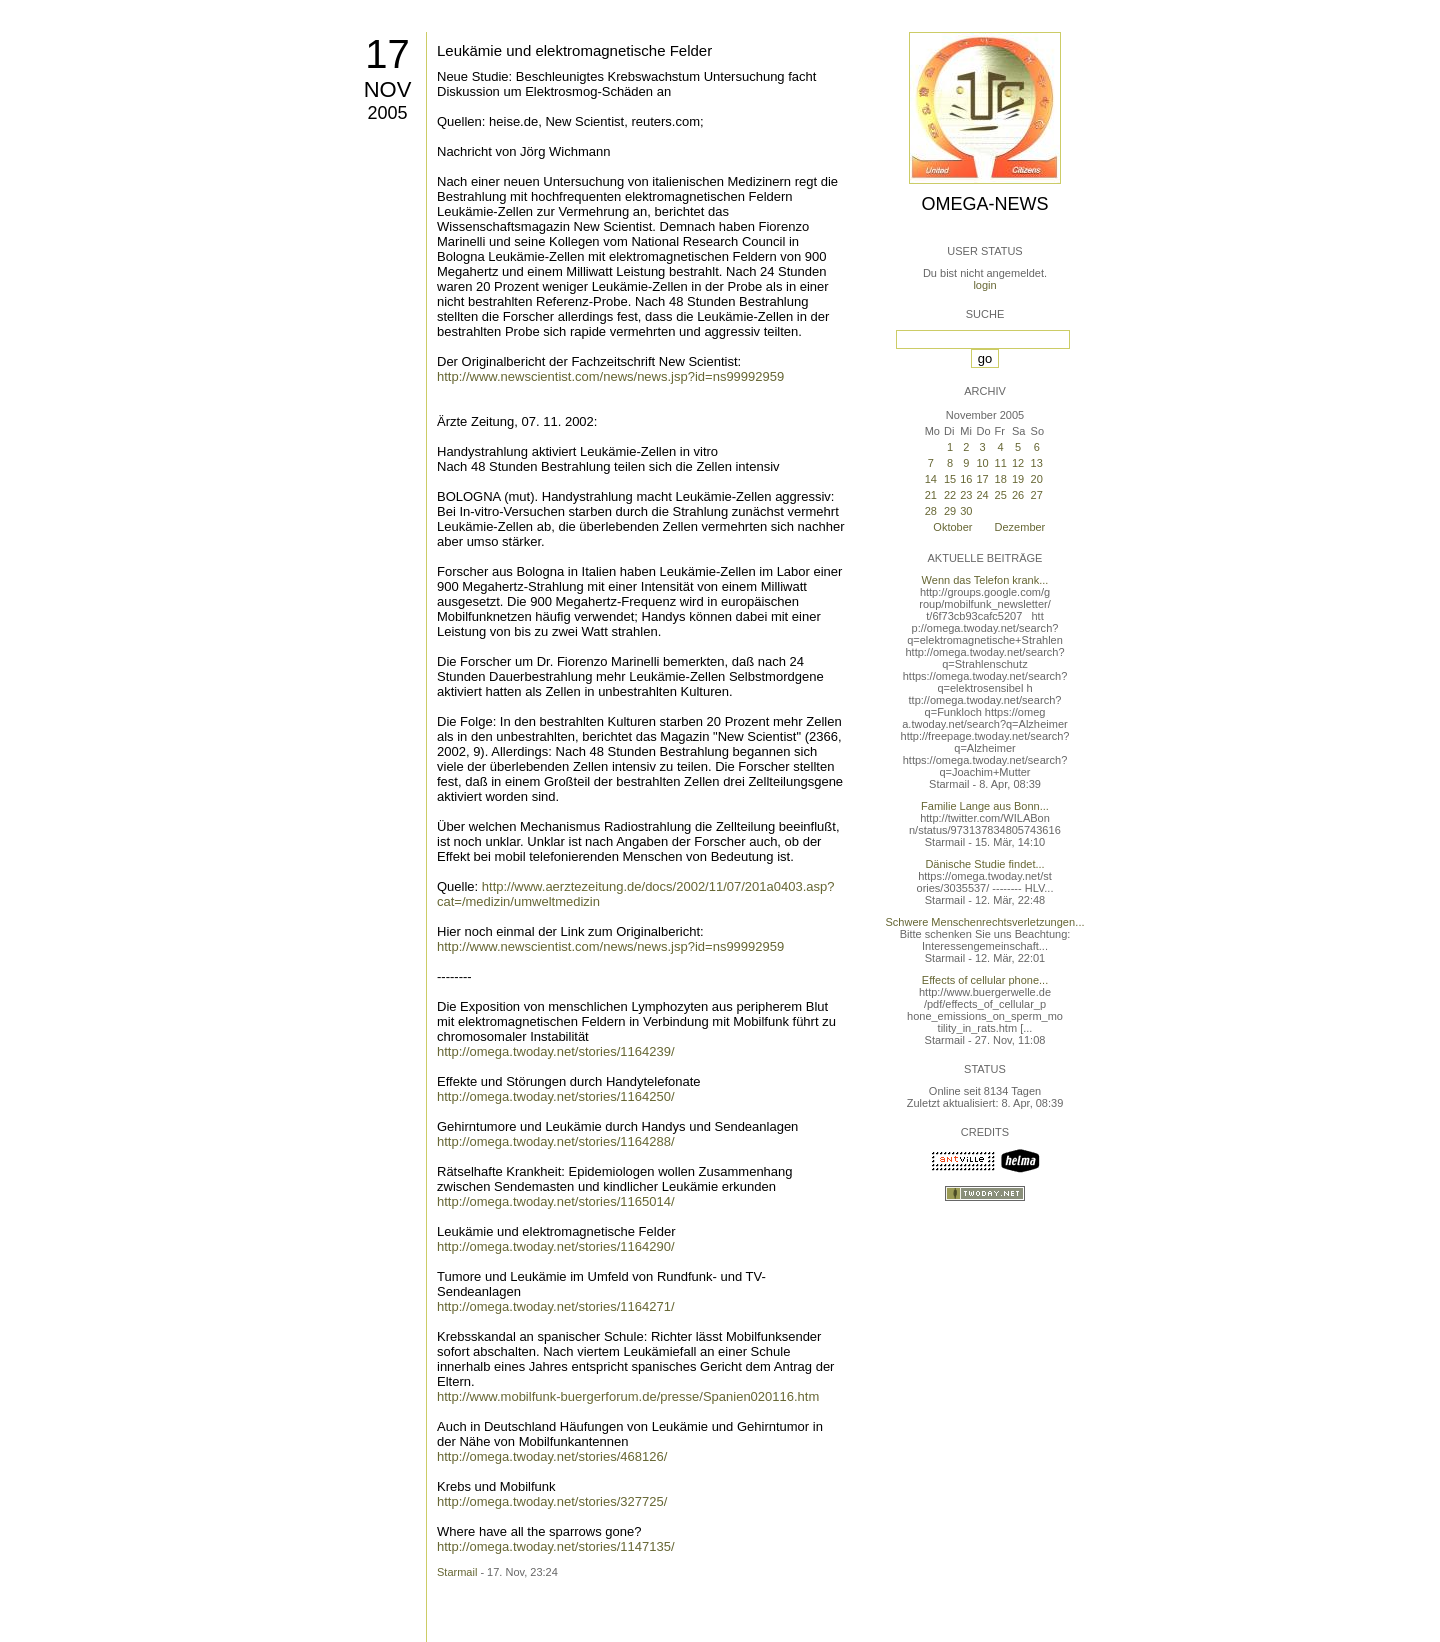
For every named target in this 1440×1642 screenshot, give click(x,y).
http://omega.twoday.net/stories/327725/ (552, 1501)
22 (950, 495)
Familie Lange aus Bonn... (985, 806)
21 (931, 495)
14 (931, 479)
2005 (387, 113)
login (984, 285)
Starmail (457, 1572)
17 (387, 54)
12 (1018, 463)
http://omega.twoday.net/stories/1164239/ (556, 1051)
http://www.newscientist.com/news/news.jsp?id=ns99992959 (610, 376)
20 (1037, 479)
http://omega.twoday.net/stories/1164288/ (556, 1141)
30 (966, 511)
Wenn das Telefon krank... (985, 580)
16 (966, 479)
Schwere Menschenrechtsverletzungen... (985, 922)
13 (1037, 463)
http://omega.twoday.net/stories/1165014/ (556, 1201)
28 (931, 511)
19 (1018, 479)
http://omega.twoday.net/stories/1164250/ (556, 1096)
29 (950, 511)
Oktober (952, 527)
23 (966, 495)
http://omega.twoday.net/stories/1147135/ (556, 1546)
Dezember (1020, 527)
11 (1001, 463)
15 (950, 479)
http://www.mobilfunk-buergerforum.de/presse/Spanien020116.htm (628, 1396)
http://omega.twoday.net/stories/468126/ (552, 1456)
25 (1001, 495)
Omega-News (984, 204)
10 (982, 463)
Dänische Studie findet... (984, 864)
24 (982, 495)
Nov (388, 89)
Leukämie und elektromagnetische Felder (574, 50)
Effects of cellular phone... (985, 980)
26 (1018, 495)
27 (1037, 495)
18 (1001, 479)
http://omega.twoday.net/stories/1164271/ (556, 1306)
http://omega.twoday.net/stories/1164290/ (556, 1246)
